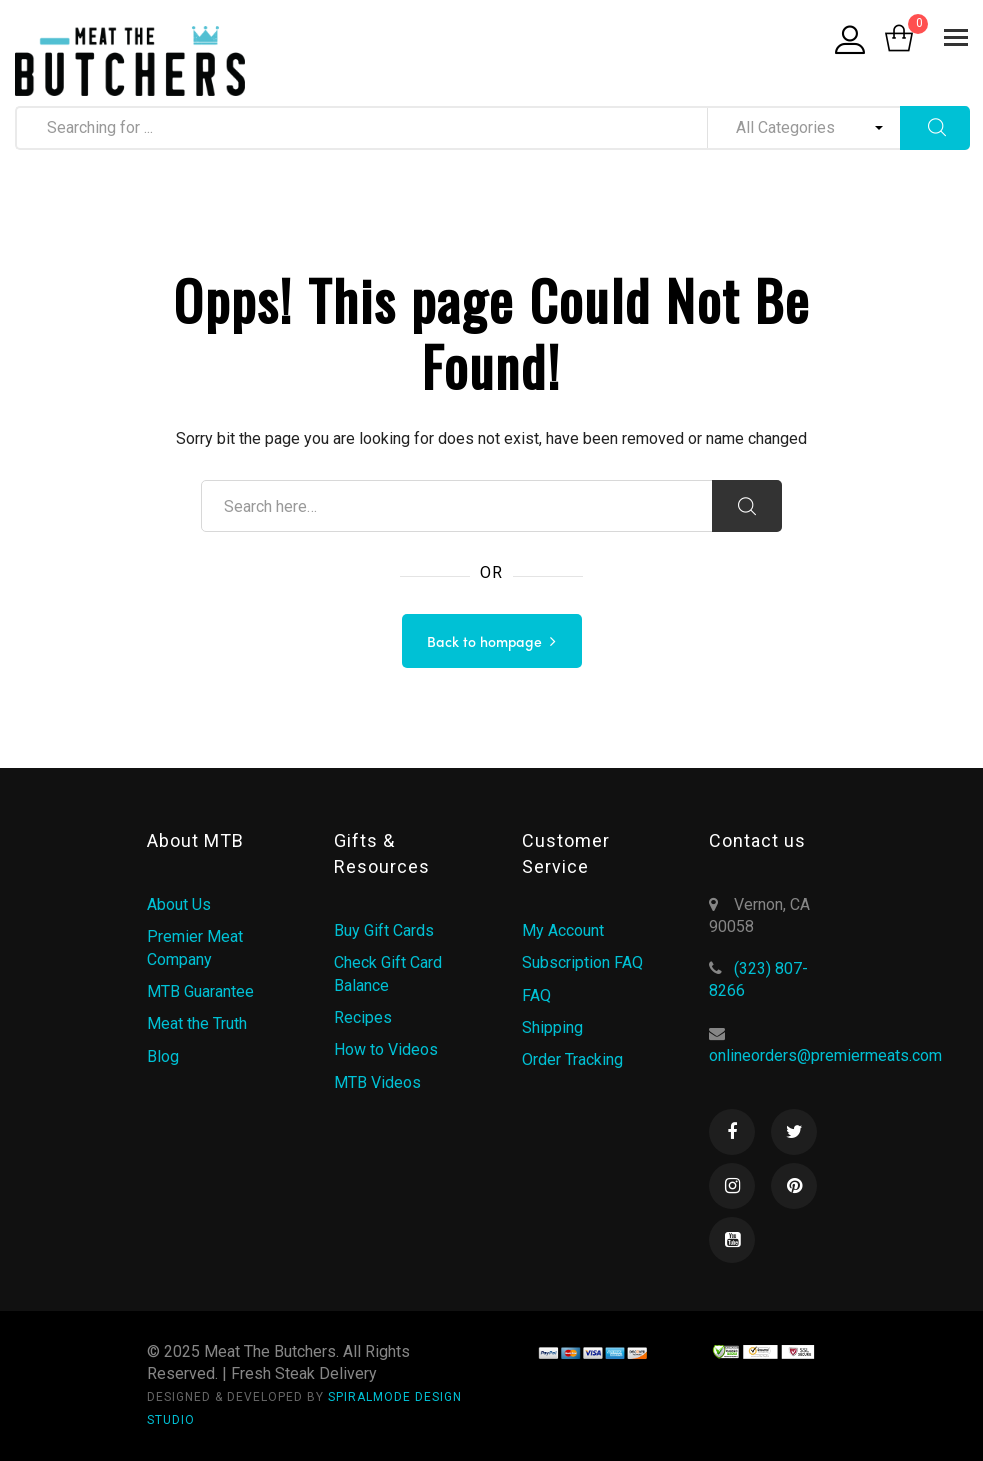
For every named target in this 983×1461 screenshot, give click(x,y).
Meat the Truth (197, 1023)
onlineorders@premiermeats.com (825, 1055)
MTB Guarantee (200, 991)
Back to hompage (484, 643)
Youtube (732, 1240)
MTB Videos (377, 1082)
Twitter (794, 1132)
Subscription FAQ (582, 962)
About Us (179, 904)
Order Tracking (572, 1059)
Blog (163, 1056)
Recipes (363, 1017)
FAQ (536, 995)
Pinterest (794, 1186)
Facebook (732, 1132)
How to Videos (386, 1049)
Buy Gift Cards (384, 930)
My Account (563, 930)
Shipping (552, 1027)
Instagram (732, 1186)
